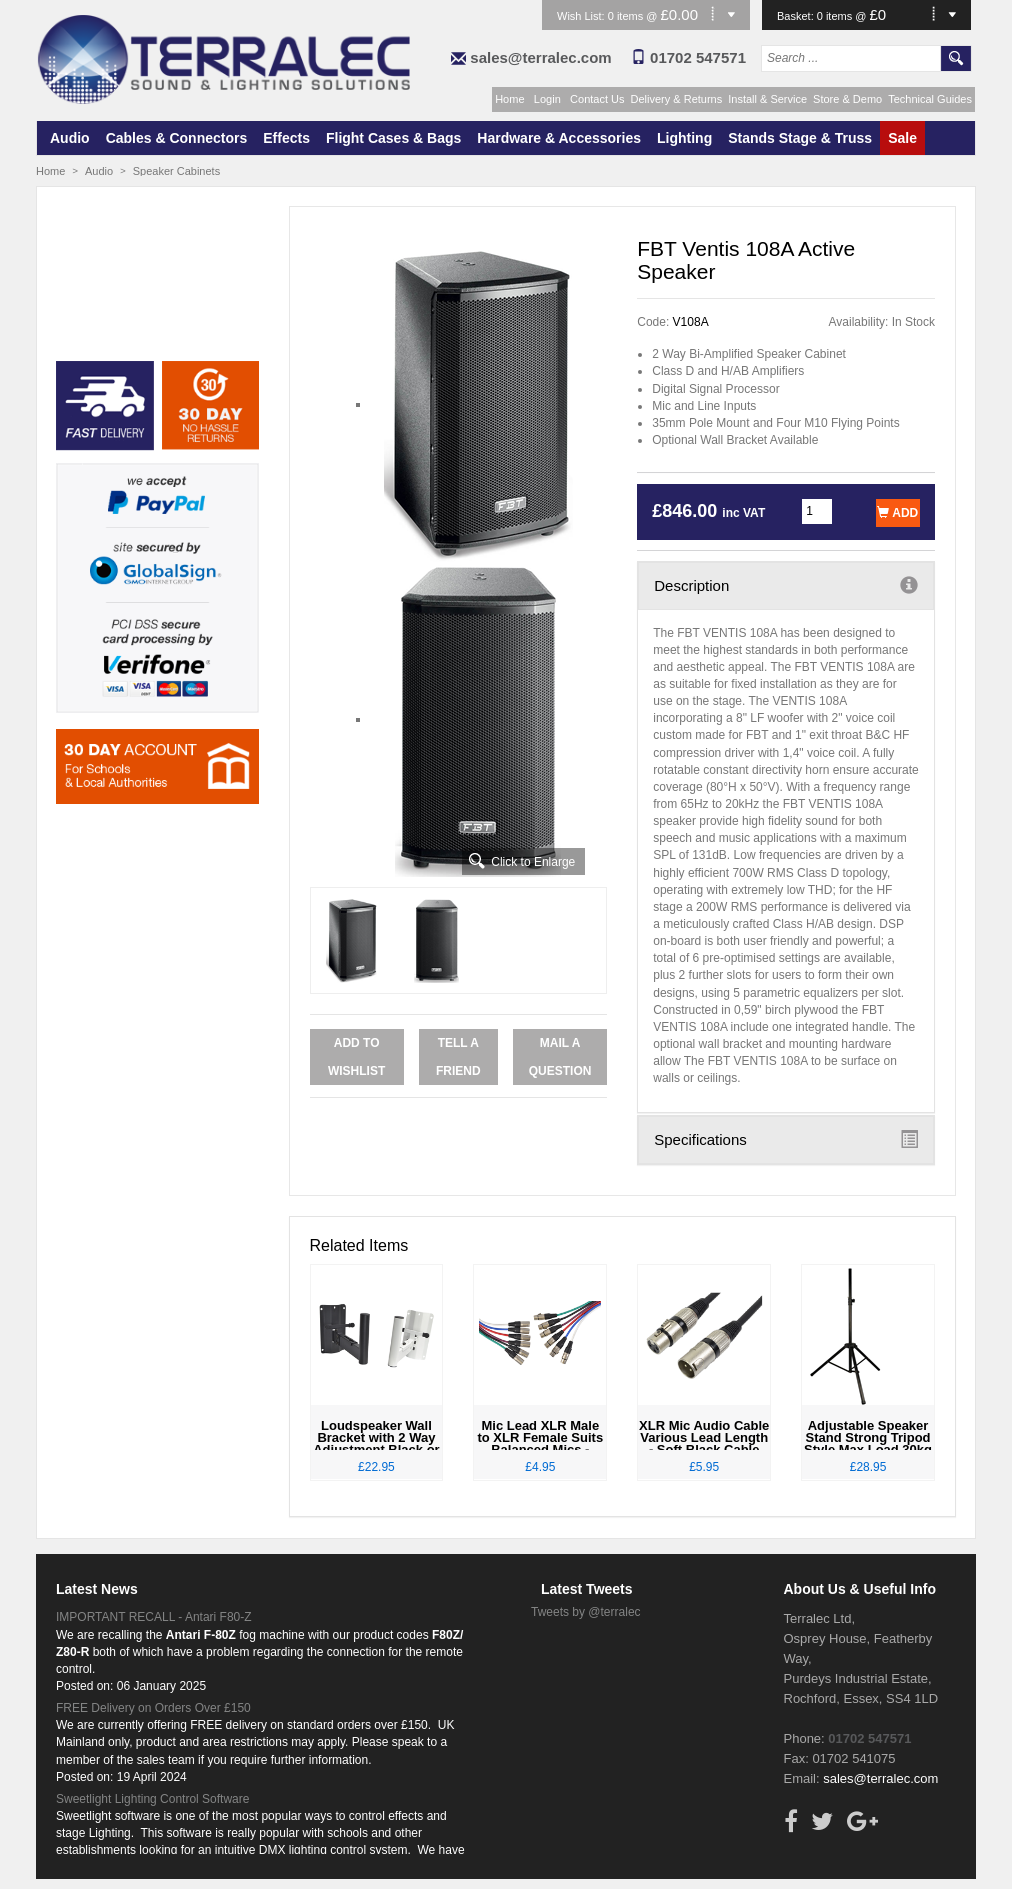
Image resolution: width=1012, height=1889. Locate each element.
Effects (286, 138)
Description (786, 585)
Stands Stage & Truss (800, 138)
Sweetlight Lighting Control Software (152, 1799)
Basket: (797, 16)
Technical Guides (930, 99)
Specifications (786, 1139)
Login (547, 99)
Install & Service (767, 99)
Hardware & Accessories (559, 138)
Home (509, 99)
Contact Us (597, 99)
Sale (902, 138)
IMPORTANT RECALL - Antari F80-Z (154, 1617)
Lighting (684, 138)
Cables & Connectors (177, 138)
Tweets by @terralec (586, 1612)
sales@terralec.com (540, 57)
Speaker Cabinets (176, 171)
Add (897, 513)
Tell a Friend (458, 1057)
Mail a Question (560, 1057)
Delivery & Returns (677, 99)
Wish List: (582, 16)
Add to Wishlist (356, 1057)
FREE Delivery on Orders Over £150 (153, 1708)
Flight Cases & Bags (393, 138)
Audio (70, 138)
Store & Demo (847, 99)
